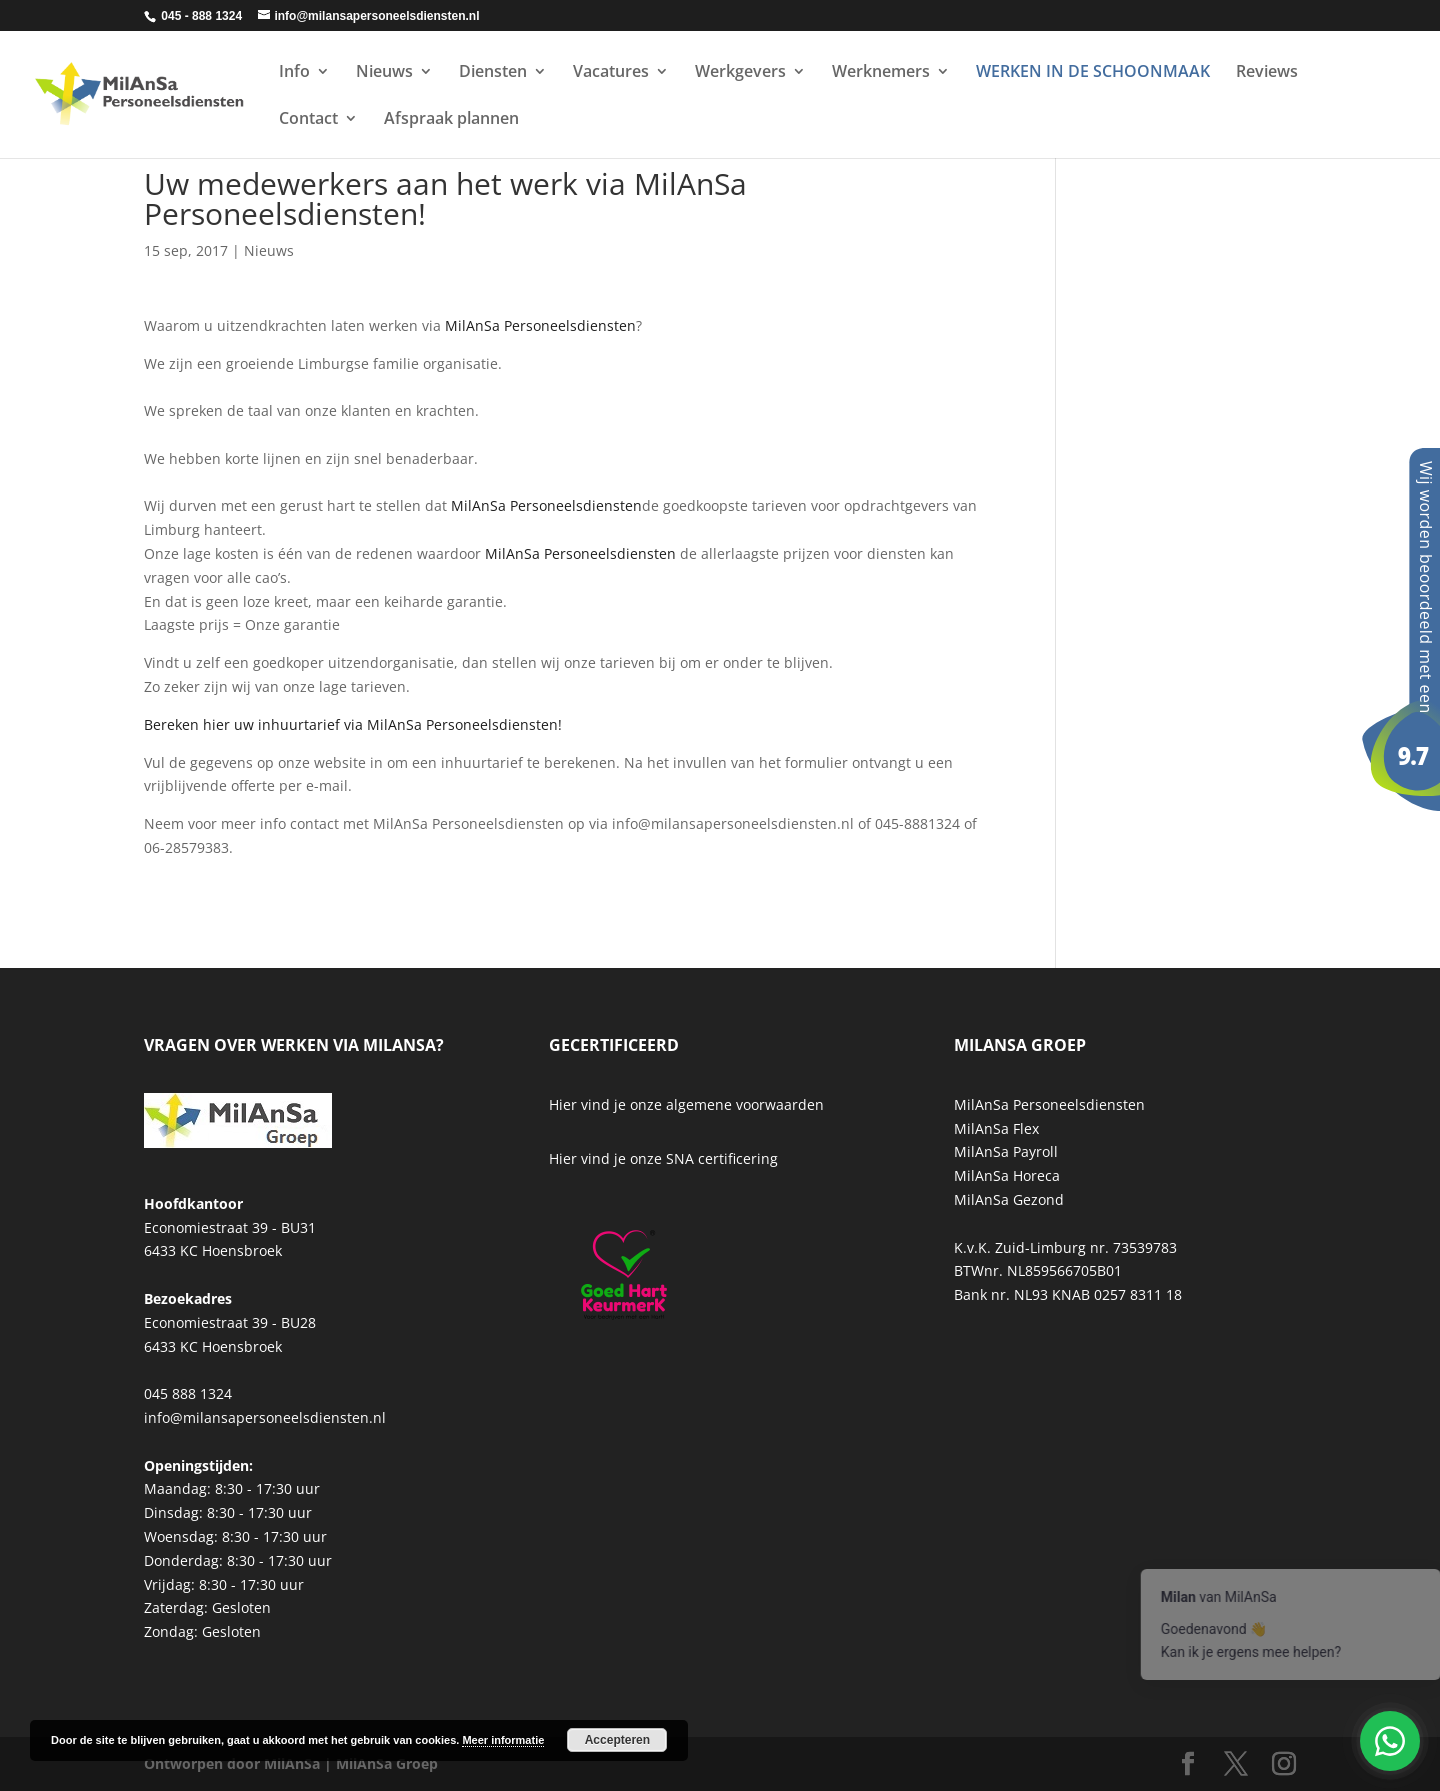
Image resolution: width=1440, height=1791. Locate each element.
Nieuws (384, 73)
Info (294, 73)
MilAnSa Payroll (1006, 1151)
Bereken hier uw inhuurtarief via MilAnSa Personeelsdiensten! (353, 724)
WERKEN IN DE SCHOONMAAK (1093, 73)
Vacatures (611, 73)
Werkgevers (740, 73)
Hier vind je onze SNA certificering (663, 1158)
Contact (308, 120)
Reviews (1267, 73)
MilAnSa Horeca (1007, 1175)
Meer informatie (503, 1740)
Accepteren (617, 1740)
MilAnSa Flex (996, 1128)
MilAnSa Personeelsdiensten (540, 325)
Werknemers (881, 73)
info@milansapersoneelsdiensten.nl (265, 1417)
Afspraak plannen (451, 120)
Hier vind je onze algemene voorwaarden (686, 1104)
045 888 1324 (188, 1393)
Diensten (493, 73)
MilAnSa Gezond (1009, 1199)
